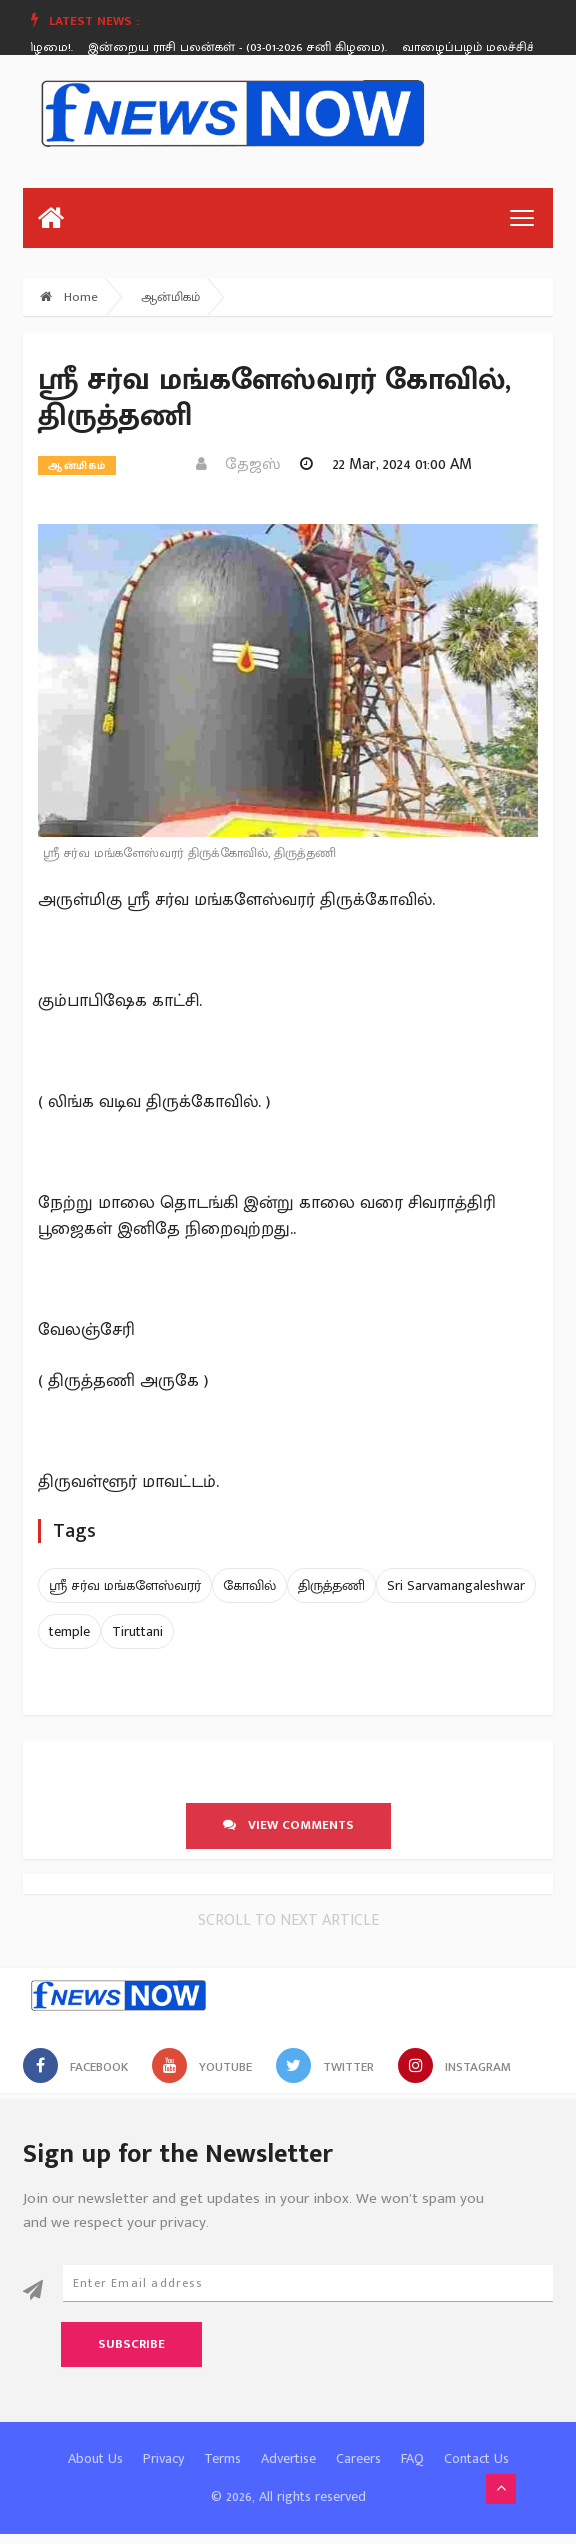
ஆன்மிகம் (170, 297)
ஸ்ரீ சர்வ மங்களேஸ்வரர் (125, 1585)
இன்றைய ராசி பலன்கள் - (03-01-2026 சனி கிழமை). (241, 47)
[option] (249, 47)
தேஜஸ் (238, 464)
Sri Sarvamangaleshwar (456, 1585)
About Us (95, 2458)
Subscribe (131, 2344)
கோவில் (249, 1585)
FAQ (412, 2458)
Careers (358, 2458)
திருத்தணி (331, 1585)
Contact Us (476, 2458)
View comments (288, 1825)
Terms (222, 2458)
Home (69, 297)
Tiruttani (137, 1631)
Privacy (163, 2458)
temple (69, 1631)
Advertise (288, 2458)
